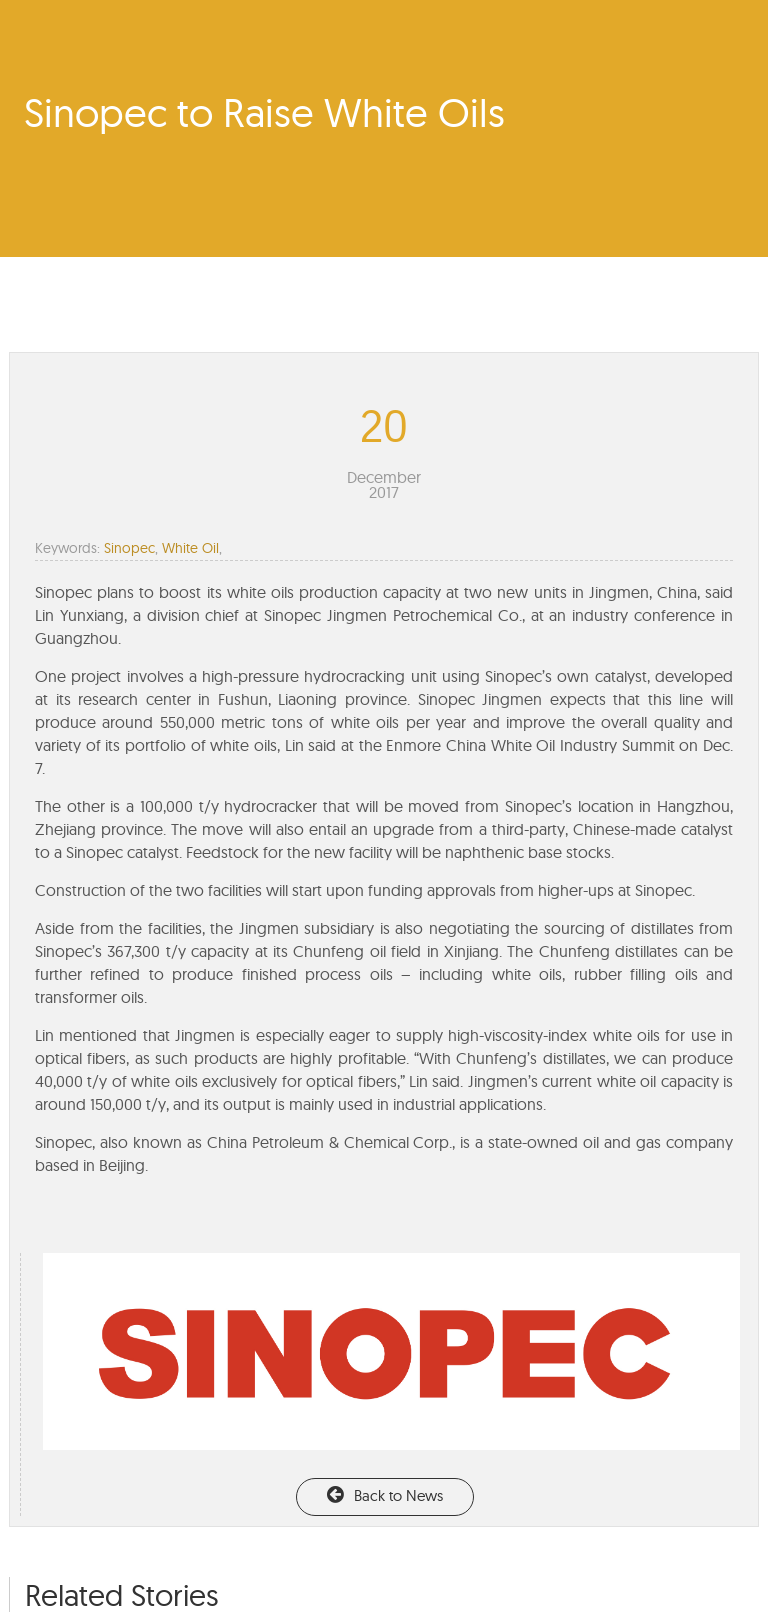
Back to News (385, 1495)
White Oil (190, 548)
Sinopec (129, 548)
